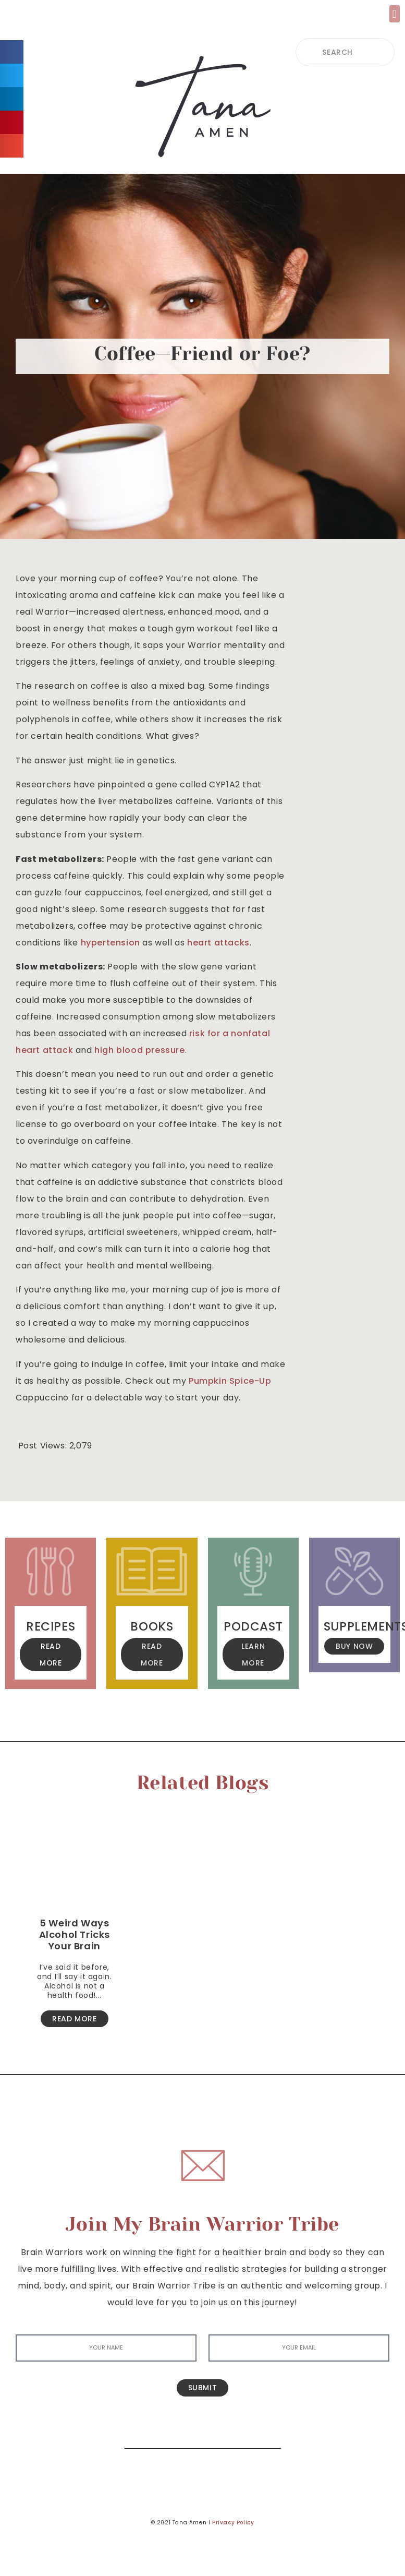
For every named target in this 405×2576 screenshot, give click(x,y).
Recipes (50, 1626)
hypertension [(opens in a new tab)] (110, 943)
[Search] (265, 2432)
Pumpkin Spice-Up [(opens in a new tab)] (230, 1381)
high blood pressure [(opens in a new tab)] (139, 1050)
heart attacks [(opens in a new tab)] (218, 943)
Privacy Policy (233, 2522)
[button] (394, 13)
